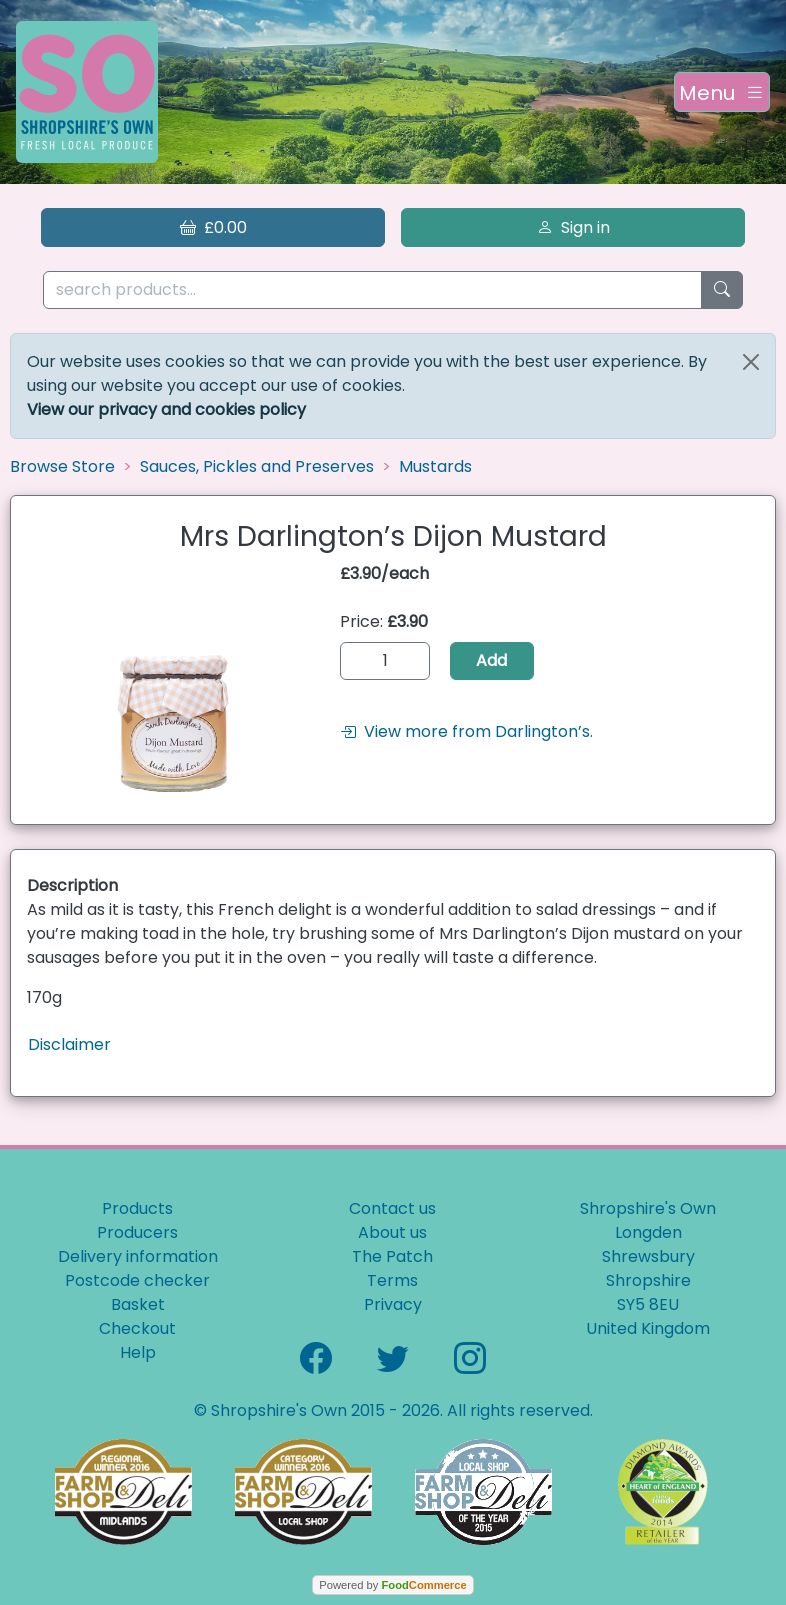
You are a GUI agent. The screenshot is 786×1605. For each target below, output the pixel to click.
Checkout (137, 1328)
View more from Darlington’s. (466, 731)
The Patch (392, 1256)
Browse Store (62, 466)
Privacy (393, 1304)
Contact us (392, 1208)
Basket (138, 1304)
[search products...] (372, 290)
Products (137, 1208)
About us (392, 1232)
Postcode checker (137, 1280)
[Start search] (722, 290)
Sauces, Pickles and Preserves (257, 466)
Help (138, 1352)
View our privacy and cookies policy (166, 409)
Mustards (435, 466)
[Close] (751, 362)
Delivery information (138, 1256)
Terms (392, 1280)
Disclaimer (69, 1044)
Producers (137, 1232)
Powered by (392, 1585)
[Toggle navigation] (722, 92)
